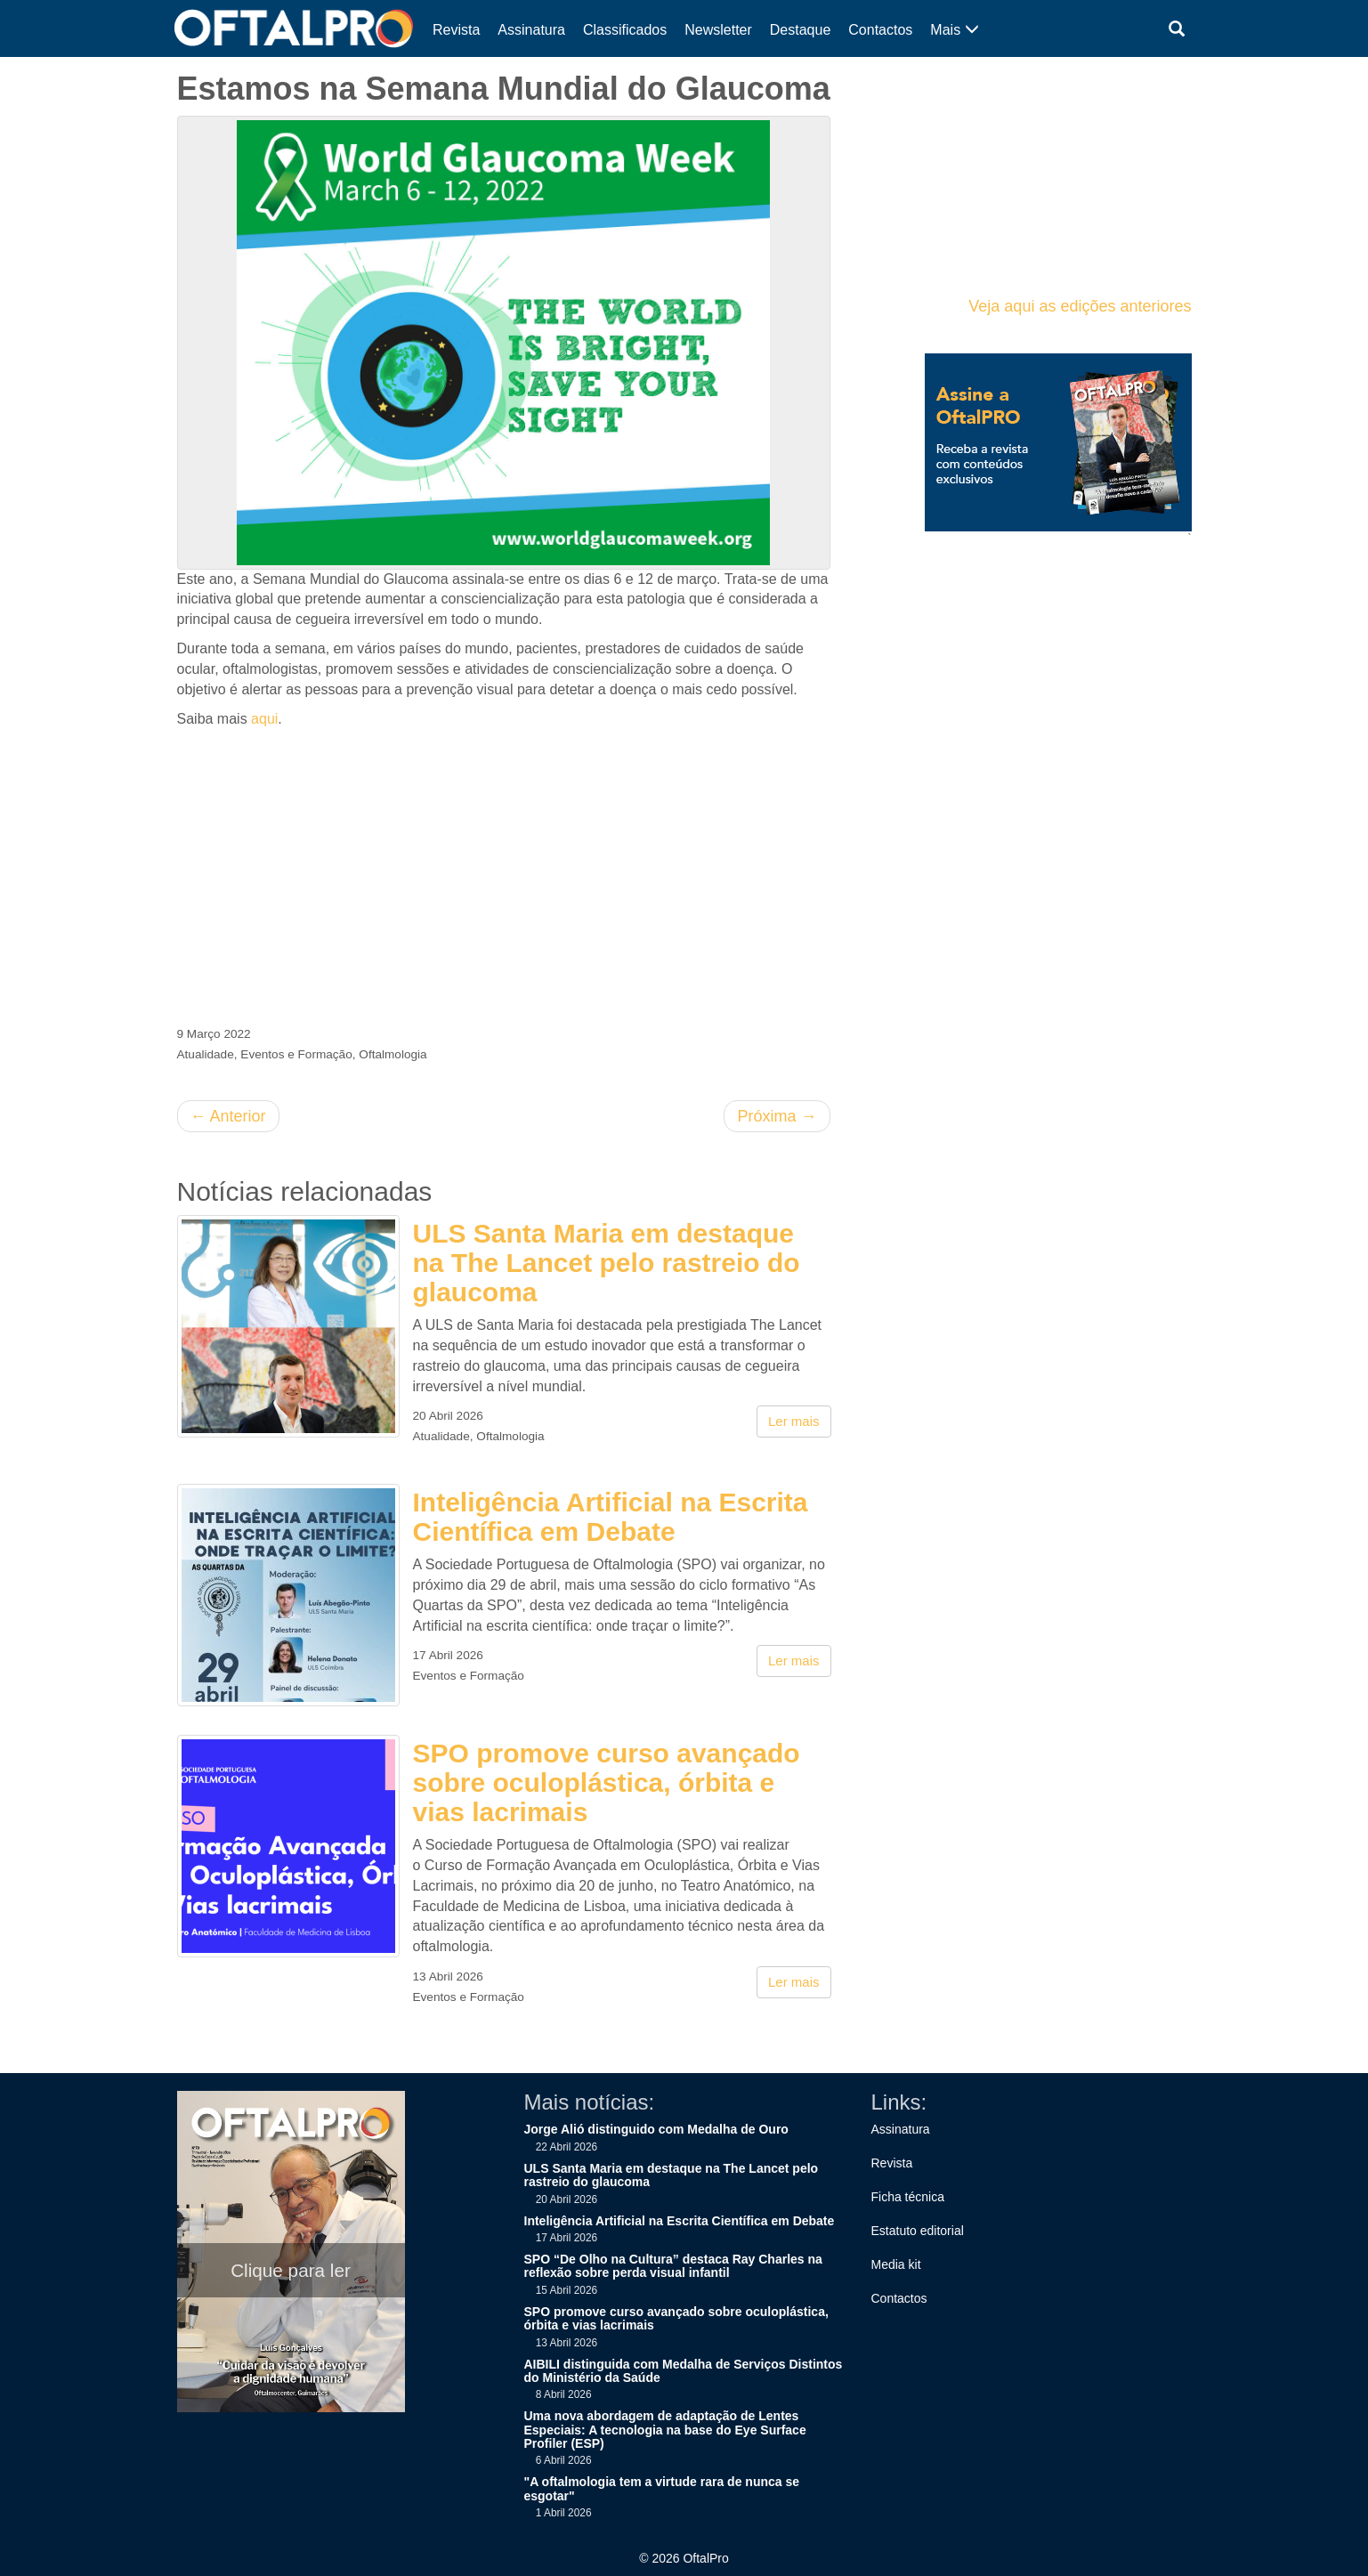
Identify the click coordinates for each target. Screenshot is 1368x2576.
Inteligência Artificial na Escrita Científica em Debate (610, 1516)
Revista (456, 29)
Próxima (776, 1116)
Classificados (625, 29)
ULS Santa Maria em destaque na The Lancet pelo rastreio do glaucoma (606, 1263)
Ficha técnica (907, 2197)
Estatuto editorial (917, 2231)
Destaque (800, 29)
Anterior (228, 1116)
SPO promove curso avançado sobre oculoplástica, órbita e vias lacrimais (606, 1782)
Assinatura (531, 29)
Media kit (896, 2264)
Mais (954, 29)
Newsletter (718, 29)
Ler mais (794, 1421)
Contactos (880, 29)
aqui (264, 718)
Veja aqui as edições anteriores (1079, 306)
